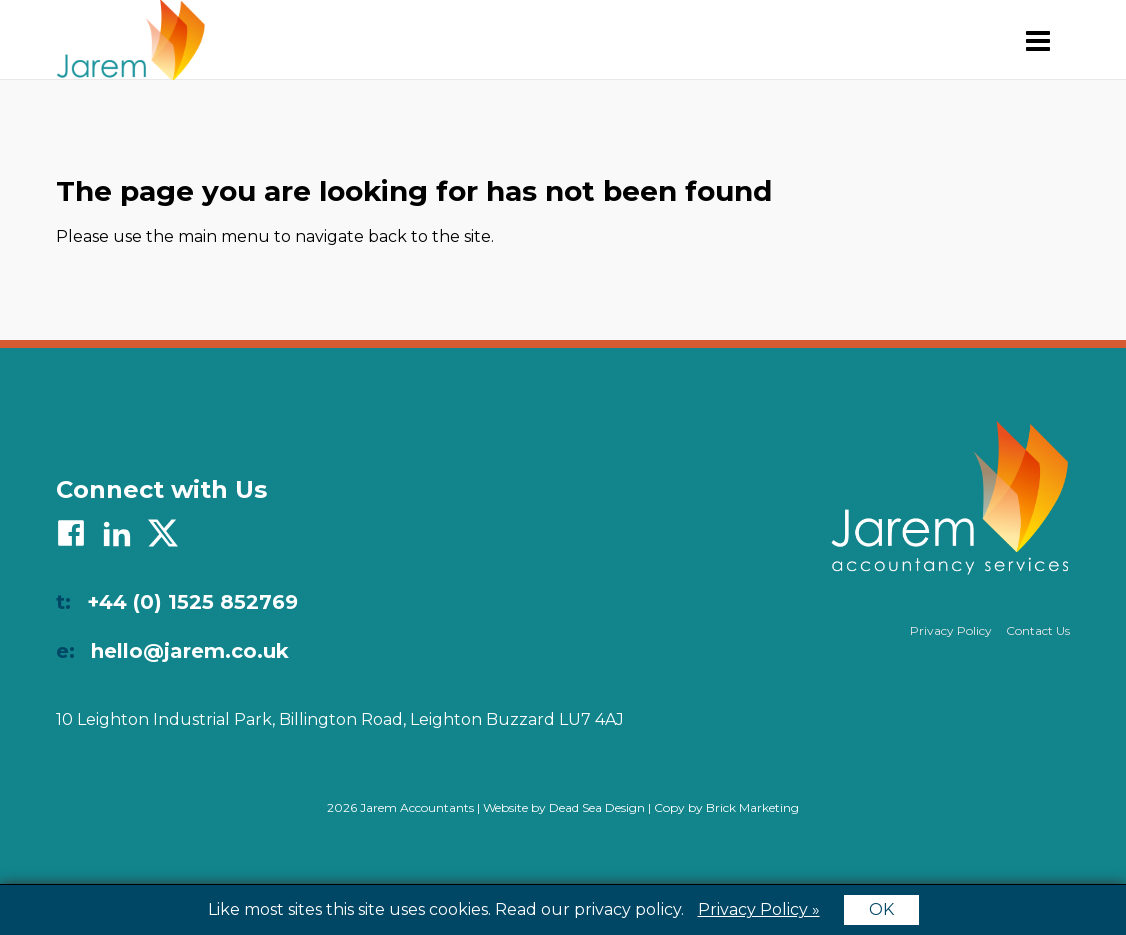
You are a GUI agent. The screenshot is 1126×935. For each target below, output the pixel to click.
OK (881, 909)
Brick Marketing (752, 807)
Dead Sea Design (597, 807)
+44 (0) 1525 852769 (192, 602)
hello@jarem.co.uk (190, 651)
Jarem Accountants (131, 40)
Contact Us (1038, 630)
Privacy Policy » (759, 909)
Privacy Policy (951, 630)
